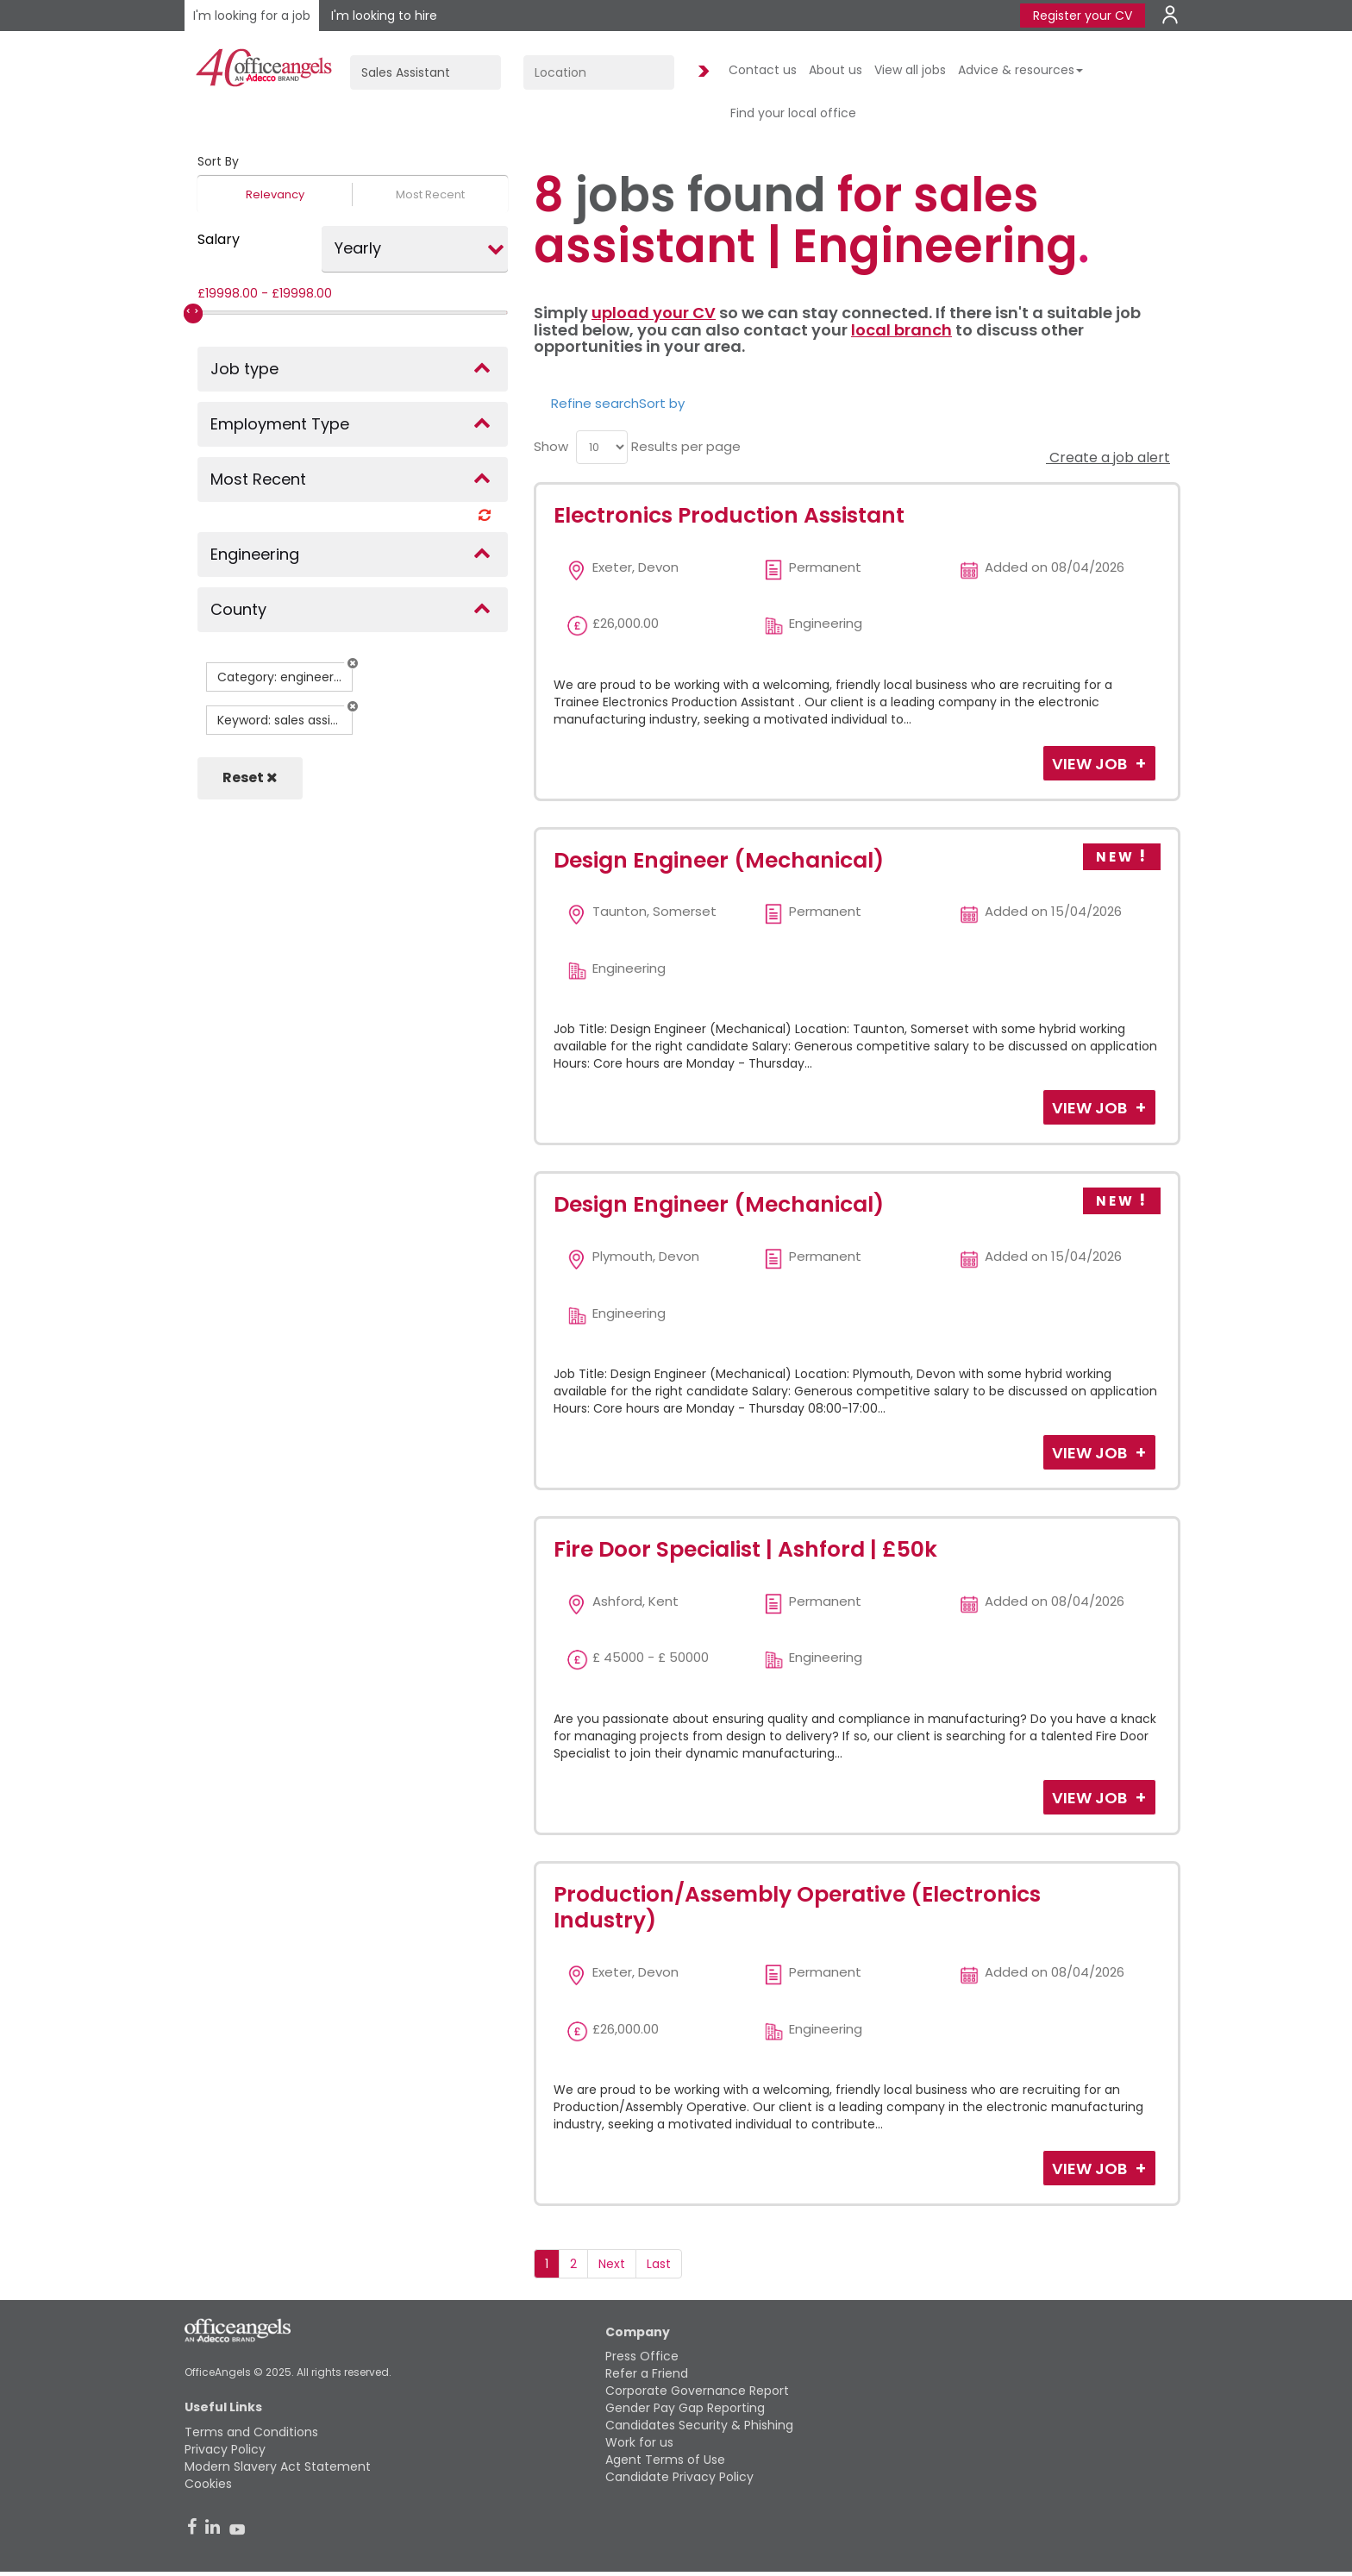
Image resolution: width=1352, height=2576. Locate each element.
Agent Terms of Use (665, 2459)
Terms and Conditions (251, 2432)
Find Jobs (701, 72)
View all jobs (910, 69)
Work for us (639, 2442)
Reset (250, 777)
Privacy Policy (225, 2449)
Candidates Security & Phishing (699, 2425)
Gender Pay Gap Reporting (685, 2407)
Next (611, 2263)
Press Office (642, 2356)
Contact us (763, 69)
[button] (352, 663)
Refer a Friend (646, 2373)
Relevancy (275, 194)
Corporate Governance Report (697, 2390)
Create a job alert (1108, 457)
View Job (1091, 763)
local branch (901, 330)
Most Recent (430, 194)
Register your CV (1082, 15)
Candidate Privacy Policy (679, 2476)
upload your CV (654, 312)
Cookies (208, 2483)
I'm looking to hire (384, 15)
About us (835, 69)
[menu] (602, 447)
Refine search (595, 403)
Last (659, 2263)
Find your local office (793, 113)
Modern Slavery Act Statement (278, 2466)
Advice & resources (1020, 69)
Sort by (662, 403)
